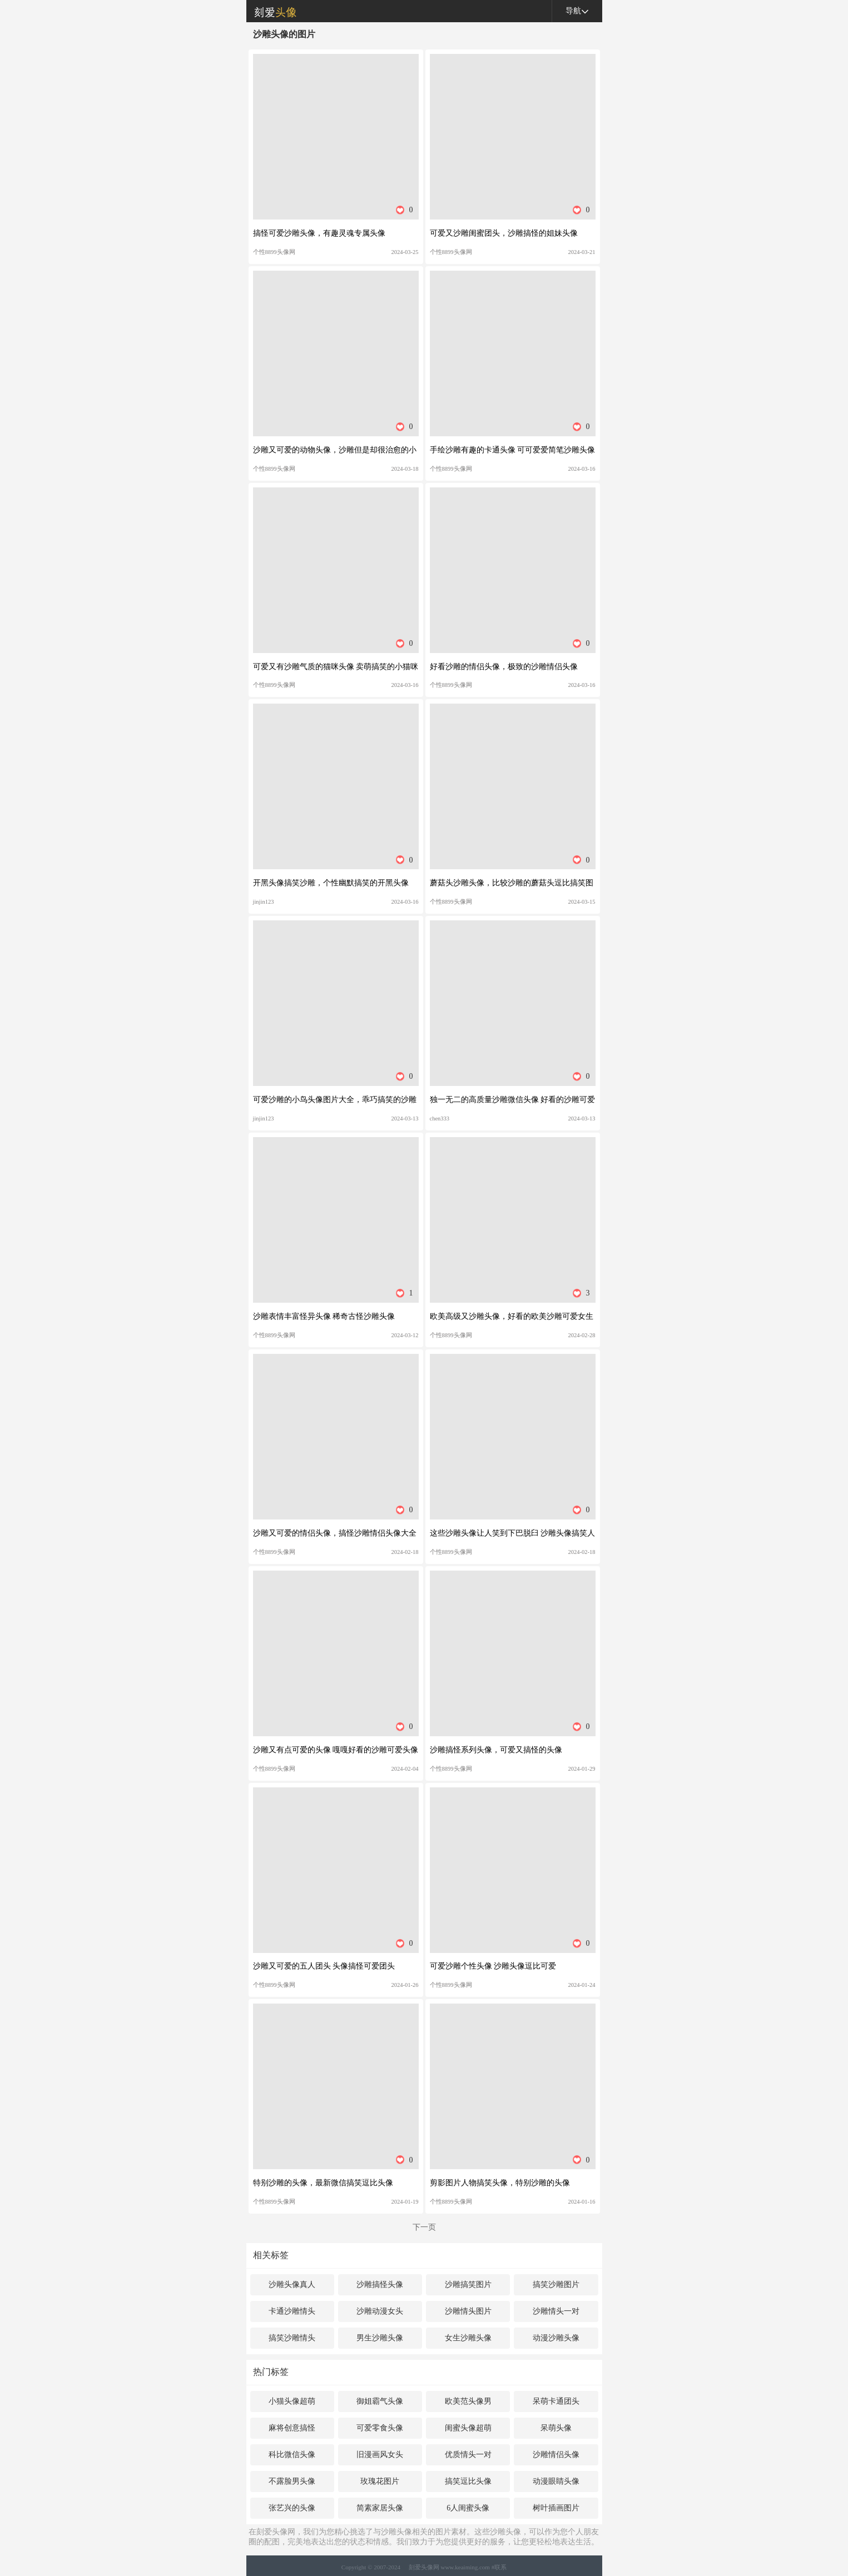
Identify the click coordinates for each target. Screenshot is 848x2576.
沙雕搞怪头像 (379, 2284)
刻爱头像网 (271, 11)
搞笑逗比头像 (468, 2481)
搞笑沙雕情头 (292, 2338)
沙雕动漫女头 (379, 2311)
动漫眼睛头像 (556, 2481)
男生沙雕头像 (379, 2338)
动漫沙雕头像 (556, 2338)
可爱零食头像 (379, 2428)
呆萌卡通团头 (556, 2401)
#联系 (499, 2567)
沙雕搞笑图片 (468, 2284)
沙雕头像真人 (292, 2284)
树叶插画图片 (556, 2508)
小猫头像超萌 (292, 2401)
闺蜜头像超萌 (468, 2428)
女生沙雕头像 (468, 2338)
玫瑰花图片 (379, 2481)
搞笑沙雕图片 (556, 2284)
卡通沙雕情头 (292, 2311)
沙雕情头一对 (556, 2311)
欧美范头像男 (468, 2401)
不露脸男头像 (292, 2481)
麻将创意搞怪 (292, 2428)
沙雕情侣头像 (556, 2454)
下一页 (424, 2227)
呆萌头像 (556, 2428)
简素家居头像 (379, 2508)
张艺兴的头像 (292, 2508)
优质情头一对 (468, 2454)
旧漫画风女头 (379, 2454)
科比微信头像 (292, 2454)
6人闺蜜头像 (468, 2508)
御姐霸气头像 (379, 2401)
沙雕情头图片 (468, 2311)
